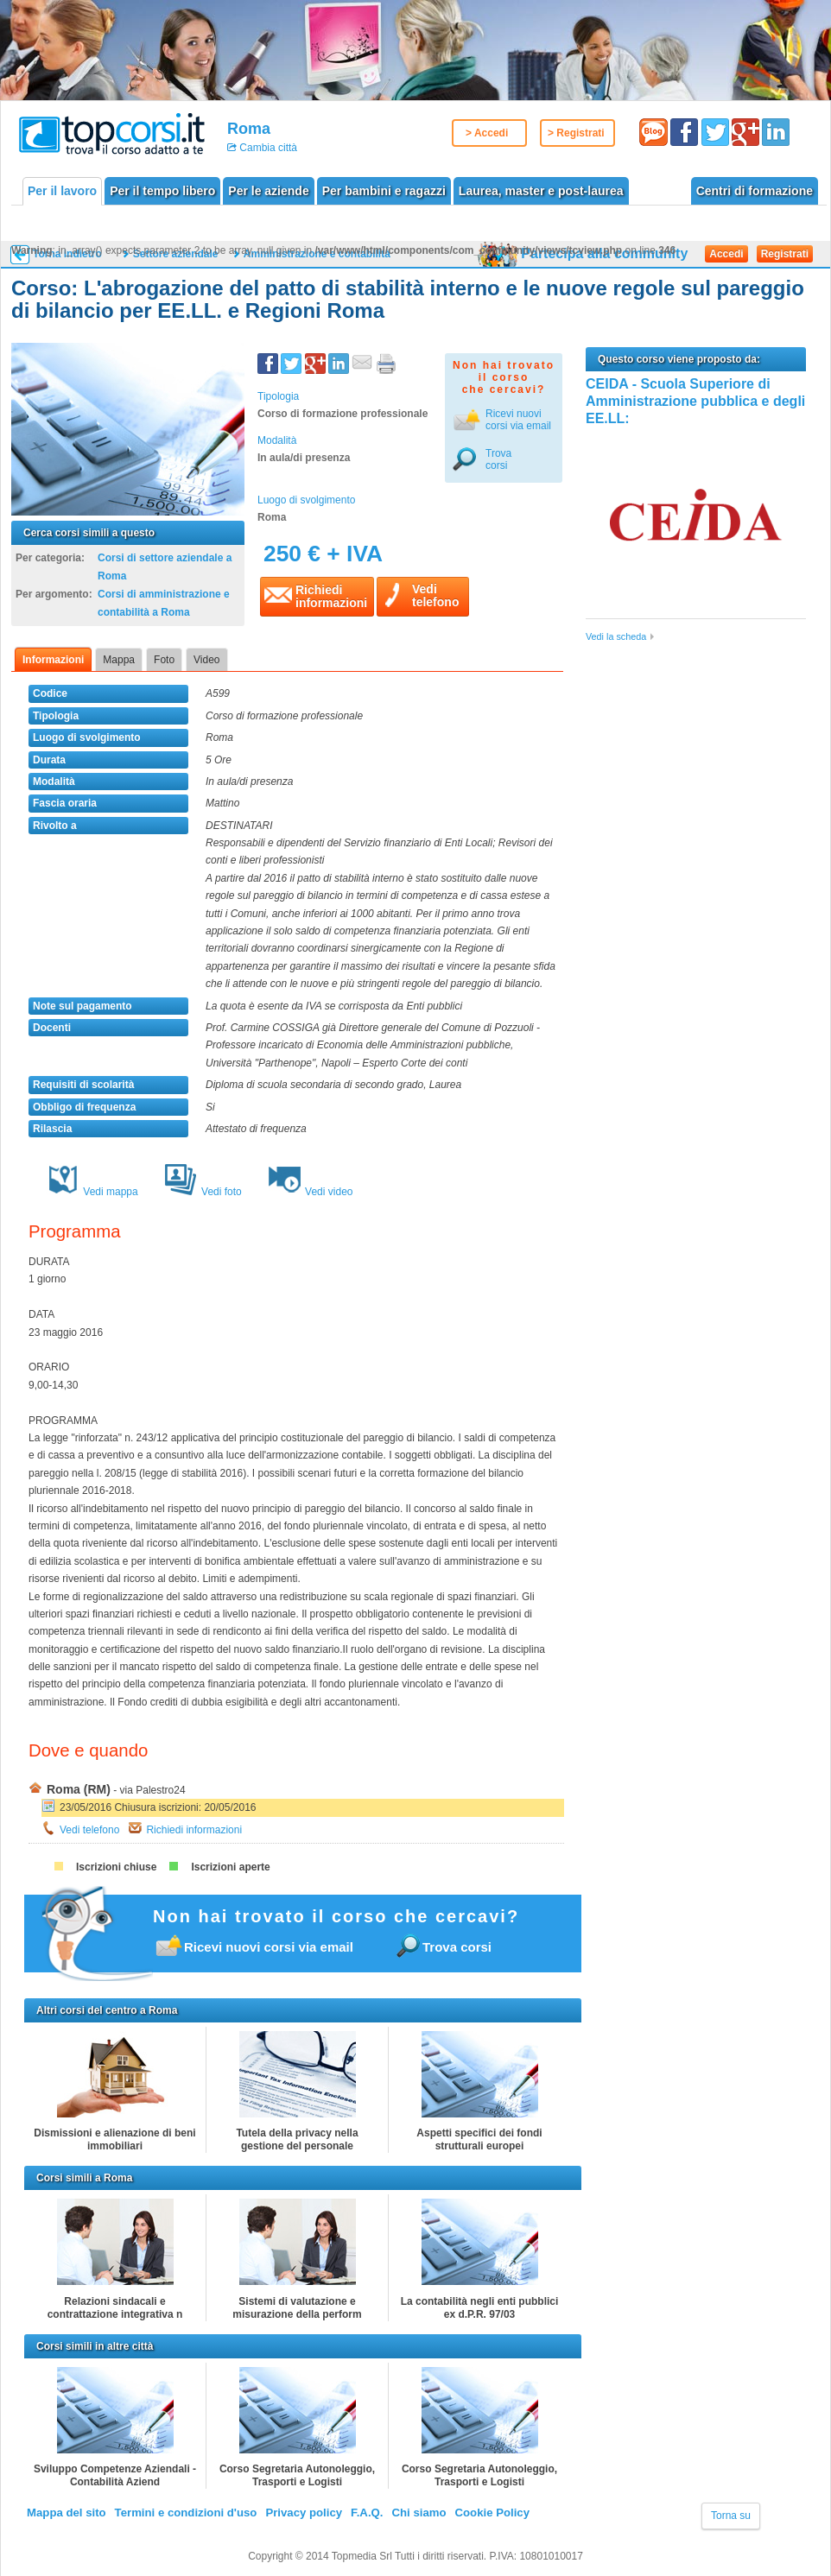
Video (206, 660)
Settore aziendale (176, 254)
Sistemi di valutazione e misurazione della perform (296, 2307)
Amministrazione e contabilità (317, 254)
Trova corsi (498, 459)
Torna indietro (67, 254)
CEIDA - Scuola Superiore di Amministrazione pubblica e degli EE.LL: (695, 402)
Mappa (119, 660)
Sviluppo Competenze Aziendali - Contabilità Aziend (115, 2475)
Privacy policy (303, 2512)
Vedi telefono (89, 1830)
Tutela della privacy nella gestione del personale (297, 2139)
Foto (164, 660)
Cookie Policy (492, 2512)
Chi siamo (418, 2512)
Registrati (785, 254)
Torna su (731, 2516)
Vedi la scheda (616, 636)
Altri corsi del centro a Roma (106, 2010)
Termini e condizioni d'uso (186, 2512)
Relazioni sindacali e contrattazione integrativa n (115, 2307)
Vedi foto (203, 1192)
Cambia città (267, 148)
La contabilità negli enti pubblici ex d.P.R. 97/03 (480, 2307)
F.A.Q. (367, 2512)
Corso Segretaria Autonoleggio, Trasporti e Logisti (297, 2475)
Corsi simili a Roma (84, 2178)
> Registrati (576, 133)
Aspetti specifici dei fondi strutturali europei (479, 2139)
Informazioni (53, 660)
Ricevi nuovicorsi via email (518, 420)
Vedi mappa (92, 1192)
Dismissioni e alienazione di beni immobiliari (114, 2139)
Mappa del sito (66, 2512)
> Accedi (487, 133)
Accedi (726, 254)
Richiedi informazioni (194, 1830)
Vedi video (310, 1192)
